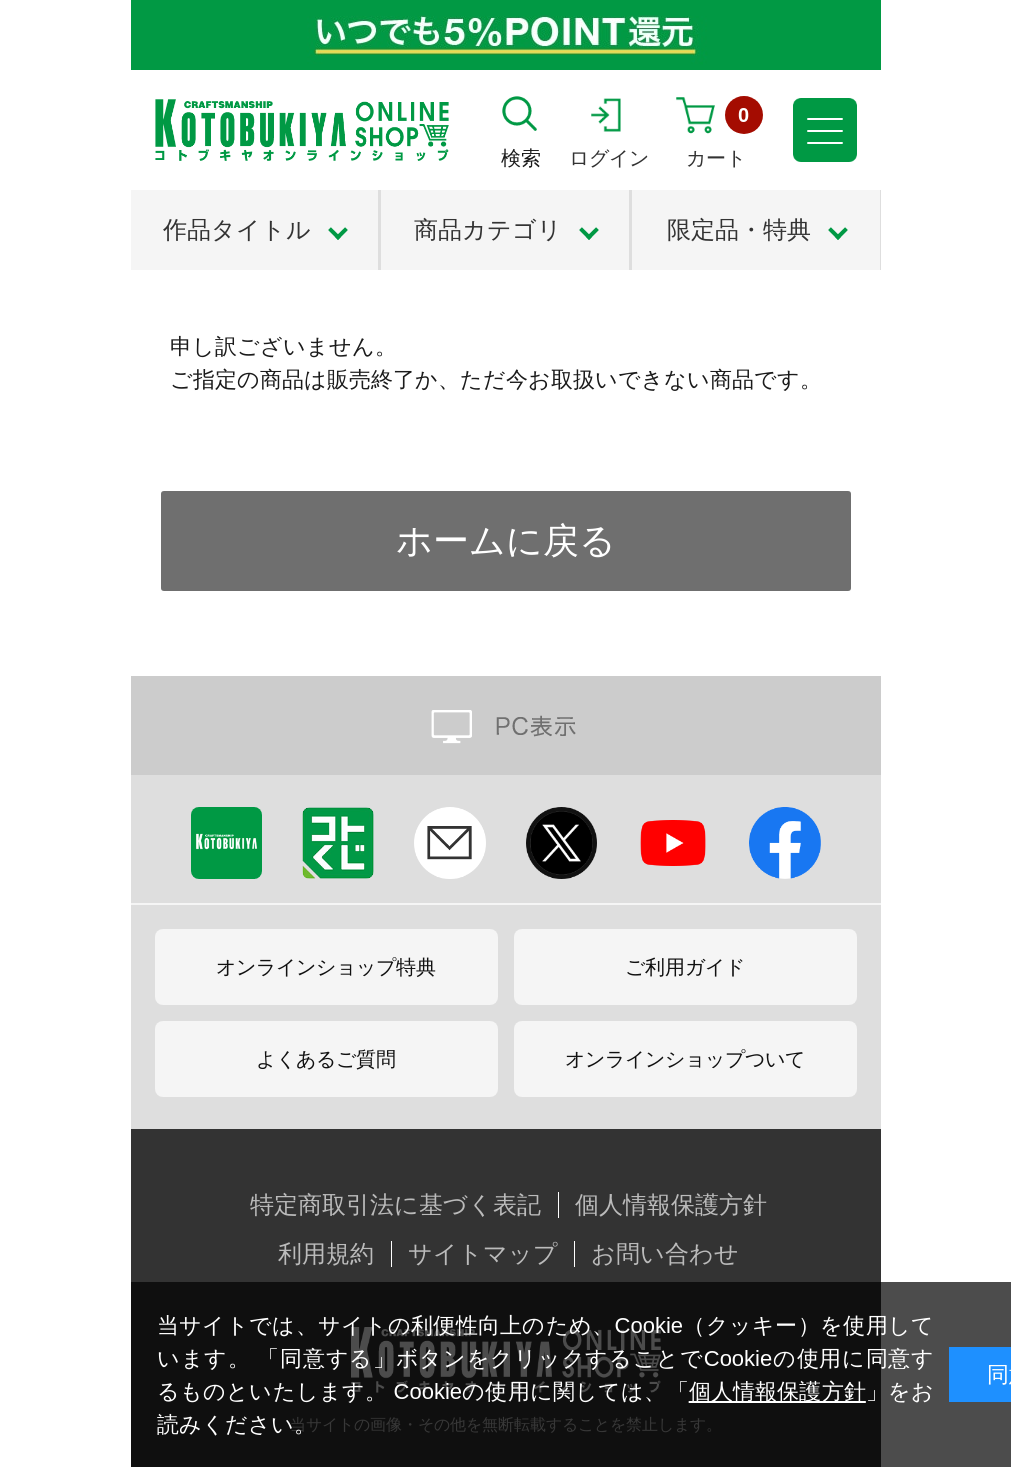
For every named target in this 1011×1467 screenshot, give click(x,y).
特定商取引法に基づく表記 (395, 1205)
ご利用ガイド (685, 967)
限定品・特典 (739, 229)
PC (506, 725)
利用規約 (326, 1254)
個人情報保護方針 (777, 1391)
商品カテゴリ (488, 229)
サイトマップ (483, 1254)
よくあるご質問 (326, 1059)
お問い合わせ (665, 1254)
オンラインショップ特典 (326, 967)
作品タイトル (237, 229)
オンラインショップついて (685, 1059)
